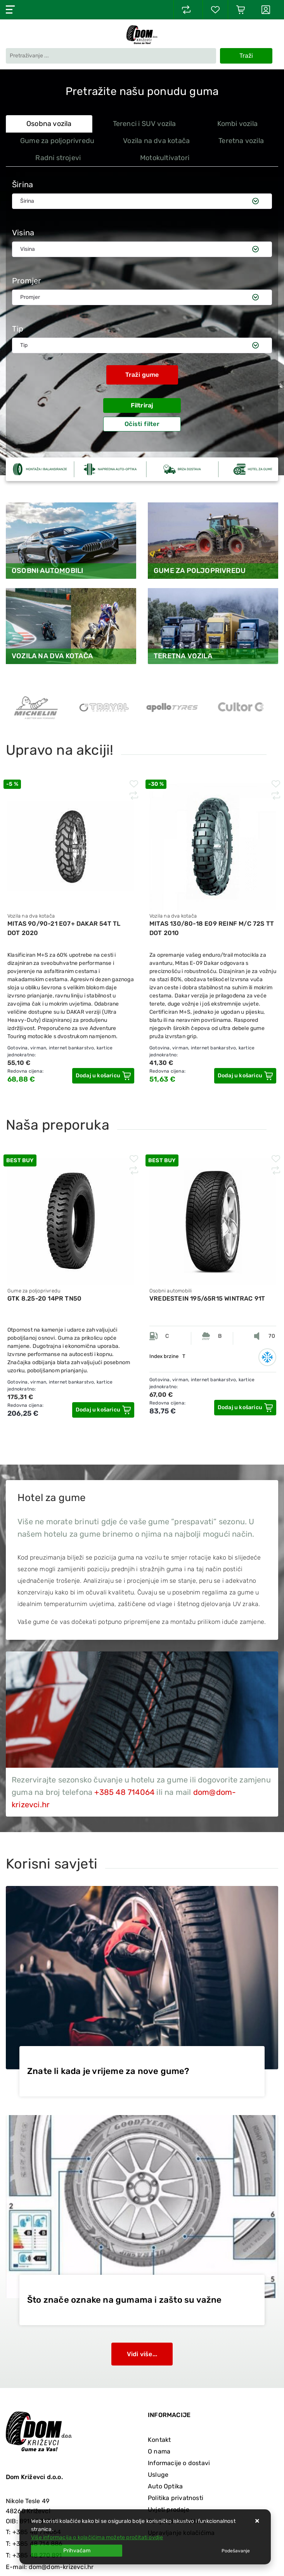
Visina (23, 232)
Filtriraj (142, 405)
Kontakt (159, 2439)
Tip (18, 328)
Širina (22, 184)
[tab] (248, 158)
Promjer (26, 280)
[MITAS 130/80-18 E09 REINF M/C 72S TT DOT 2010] (245, 1076)
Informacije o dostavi (179, 2463)
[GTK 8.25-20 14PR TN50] (103, 1410)
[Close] (76, 2551)
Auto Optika (165, 2486)
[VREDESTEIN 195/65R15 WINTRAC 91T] (245, 1407)
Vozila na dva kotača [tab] (156, 140)
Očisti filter (142, 424)
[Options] (235, 2550)
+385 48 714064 (124, 1792)
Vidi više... (142, 2354)
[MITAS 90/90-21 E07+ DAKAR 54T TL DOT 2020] (103, 1076)
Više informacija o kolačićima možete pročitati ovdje (97, 2537)
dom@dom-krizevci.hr (61, 2567)
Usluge (158, 2474)
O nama (159, 2451)
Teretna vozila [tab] (241, 140)
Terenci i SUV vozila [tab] (144, 123)
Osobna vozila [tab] (49, 123)
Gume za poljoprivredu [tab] (57, 140)
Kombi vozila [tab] (237, 123)
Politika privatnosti (175, 2498)
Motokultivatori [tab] (164, 158)
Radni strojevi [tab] (58, 158)
